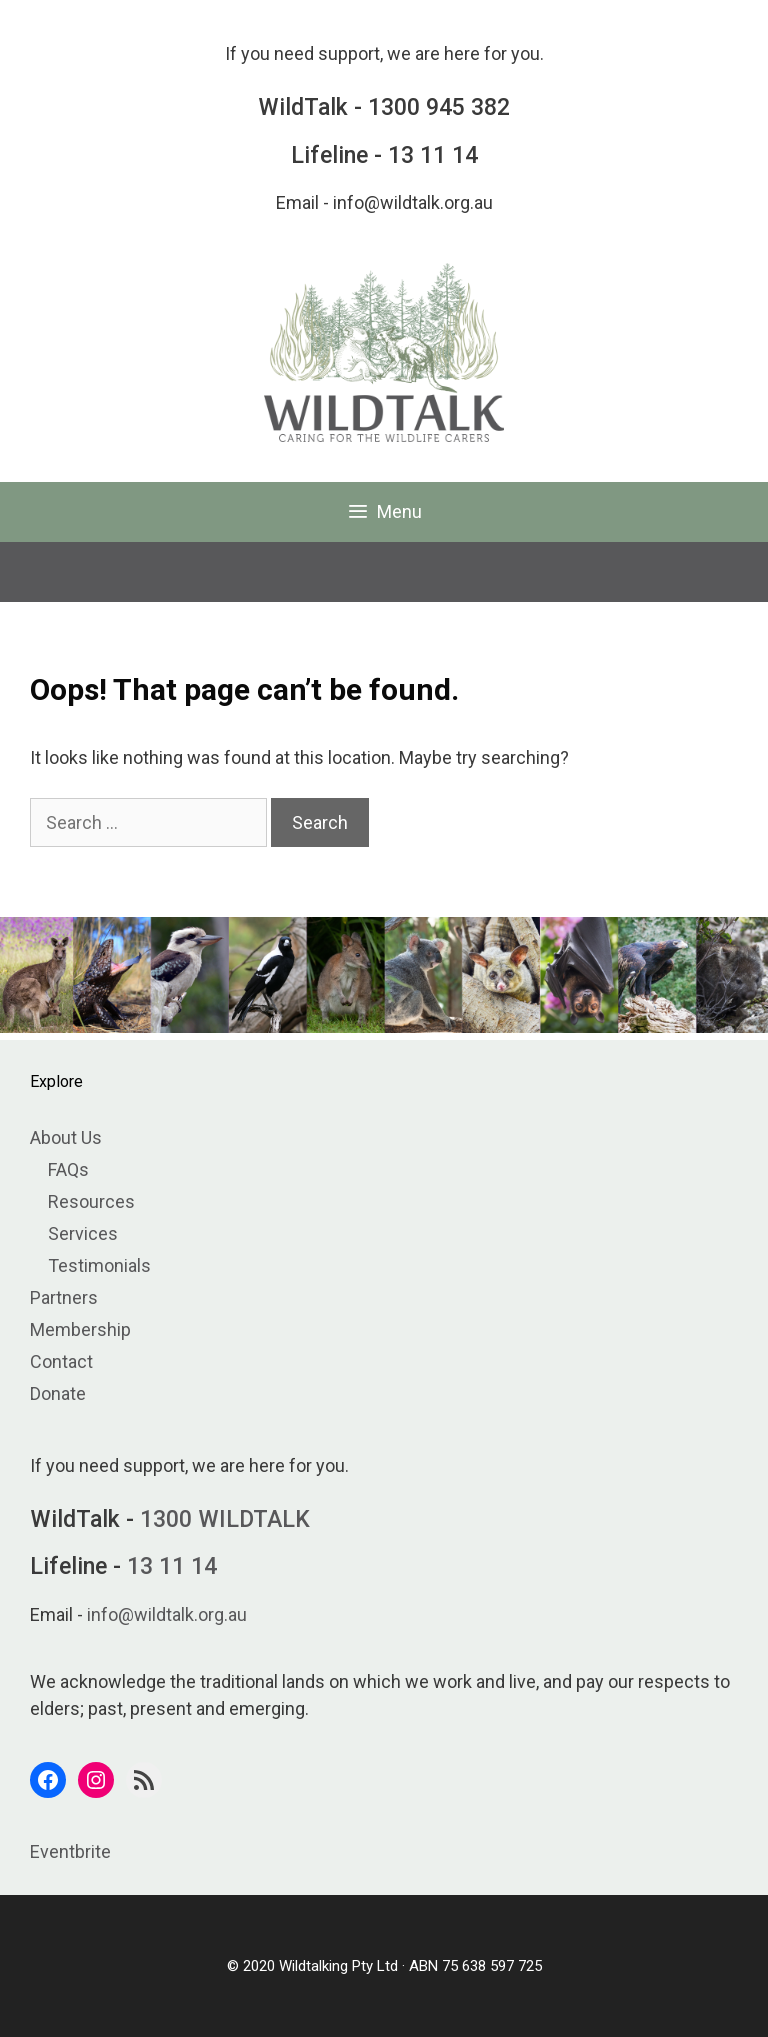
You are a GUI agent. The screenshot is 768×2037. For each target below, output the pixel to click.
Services (83, 1233)
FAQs (68, 1169)
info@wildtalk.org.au (413, 202)
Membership (80, 1329)
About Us (66, 1137)
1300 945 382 (439, 107)
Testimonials (99, 1265)
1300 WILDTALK (225, 1519)
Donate (58, 1393)
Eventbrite (70, 1851)
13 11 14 (433, 155)
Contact (61, 1361)
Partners (64, 1297)
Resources (91, 1201)
